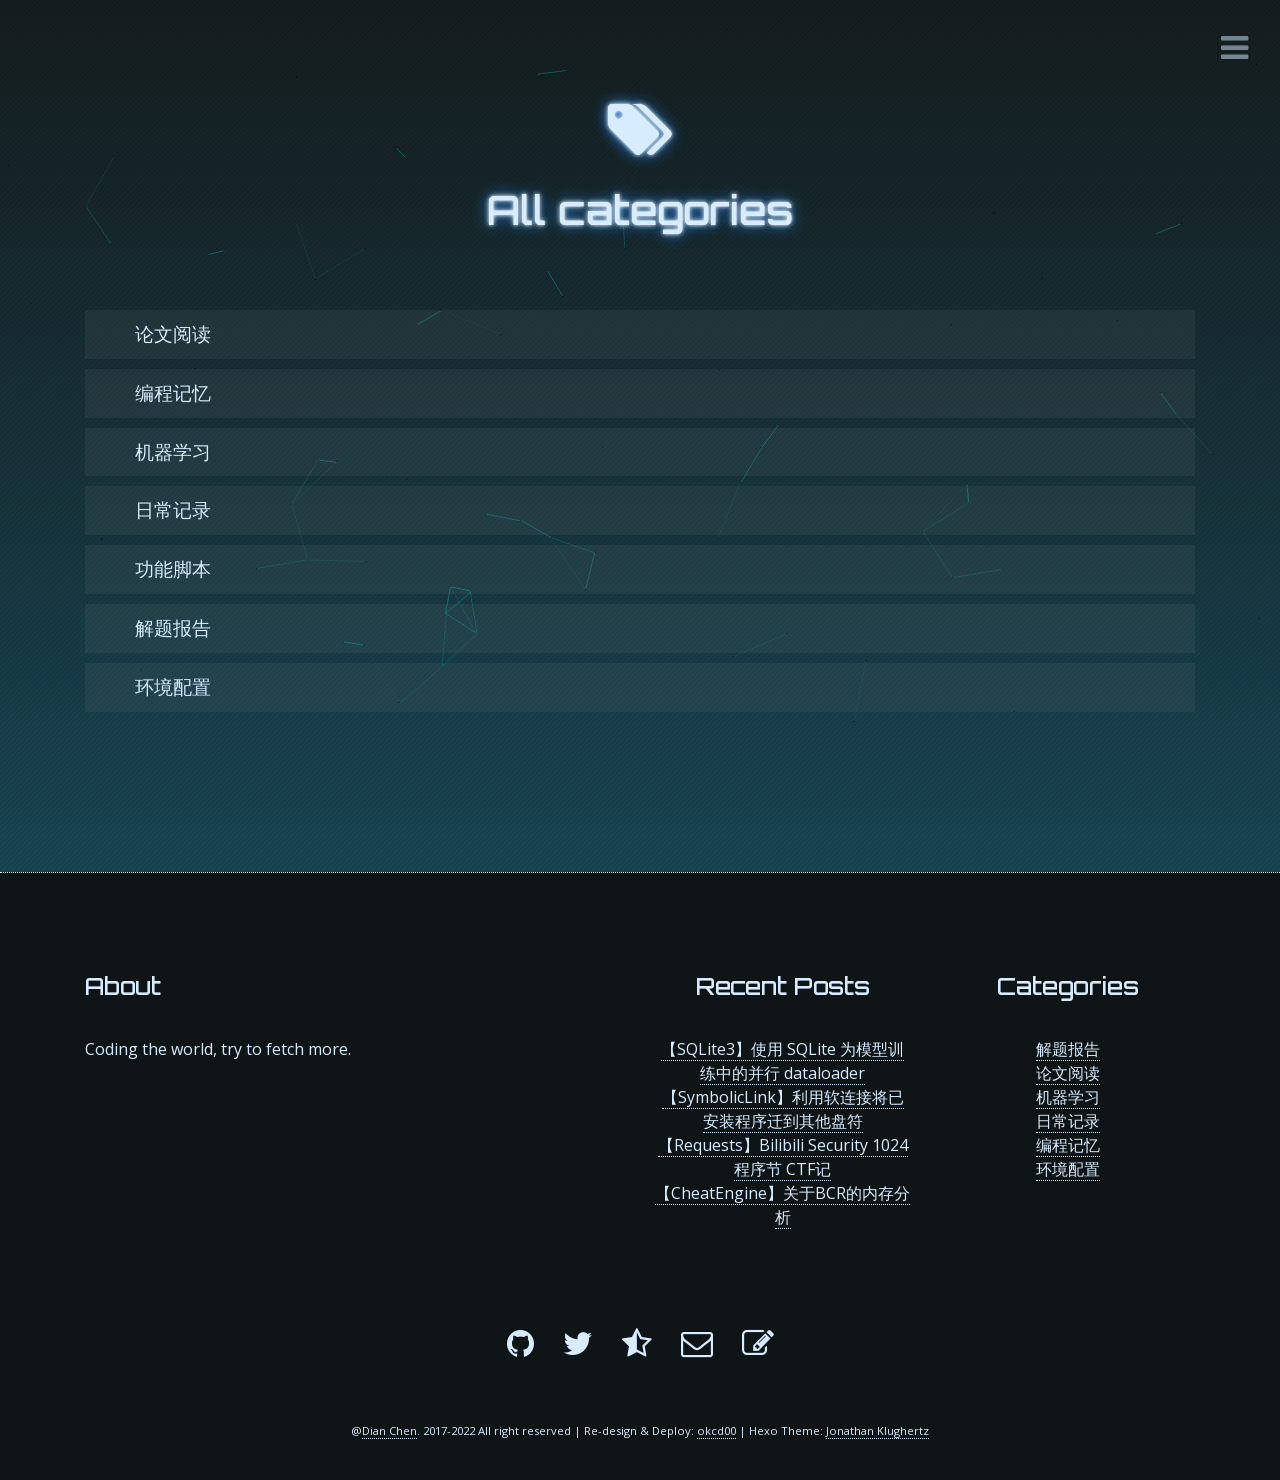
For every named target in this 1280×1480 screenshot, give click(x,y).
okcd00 (716, 1430)
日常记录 (173, 509)
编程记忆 (173, 392)
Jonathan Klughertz (877, 1430)
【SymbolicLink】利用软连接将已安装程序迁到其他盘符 (783, 1109)
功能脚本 (173, 568)
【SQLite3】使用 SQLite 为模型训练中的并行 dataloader (782, 1061)
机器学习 (173, 451)
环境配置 (173, 686)
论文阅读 (173, 333)
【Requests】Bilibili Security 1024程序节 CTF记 (783, 1157)
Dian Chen (389, 1430)
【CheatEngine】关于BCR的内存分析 (782, 1205)
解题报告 (173, 627)
